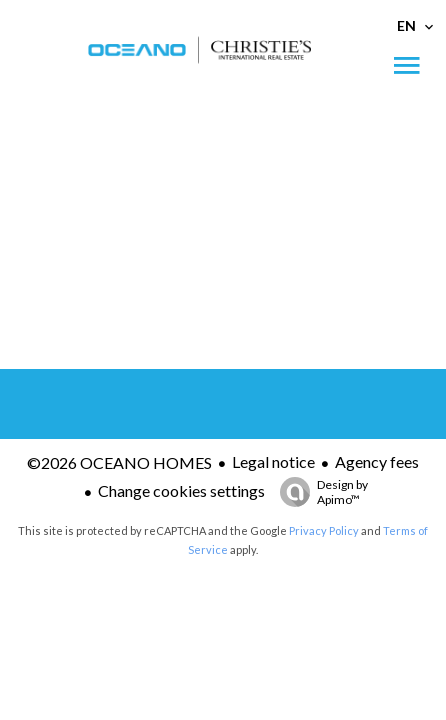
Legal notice (273, 461)
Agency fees (377, 461)
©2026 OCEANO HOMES (119, 462)
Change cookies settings (181, 490)
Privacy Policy (324, 530)
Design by (319, 492)
